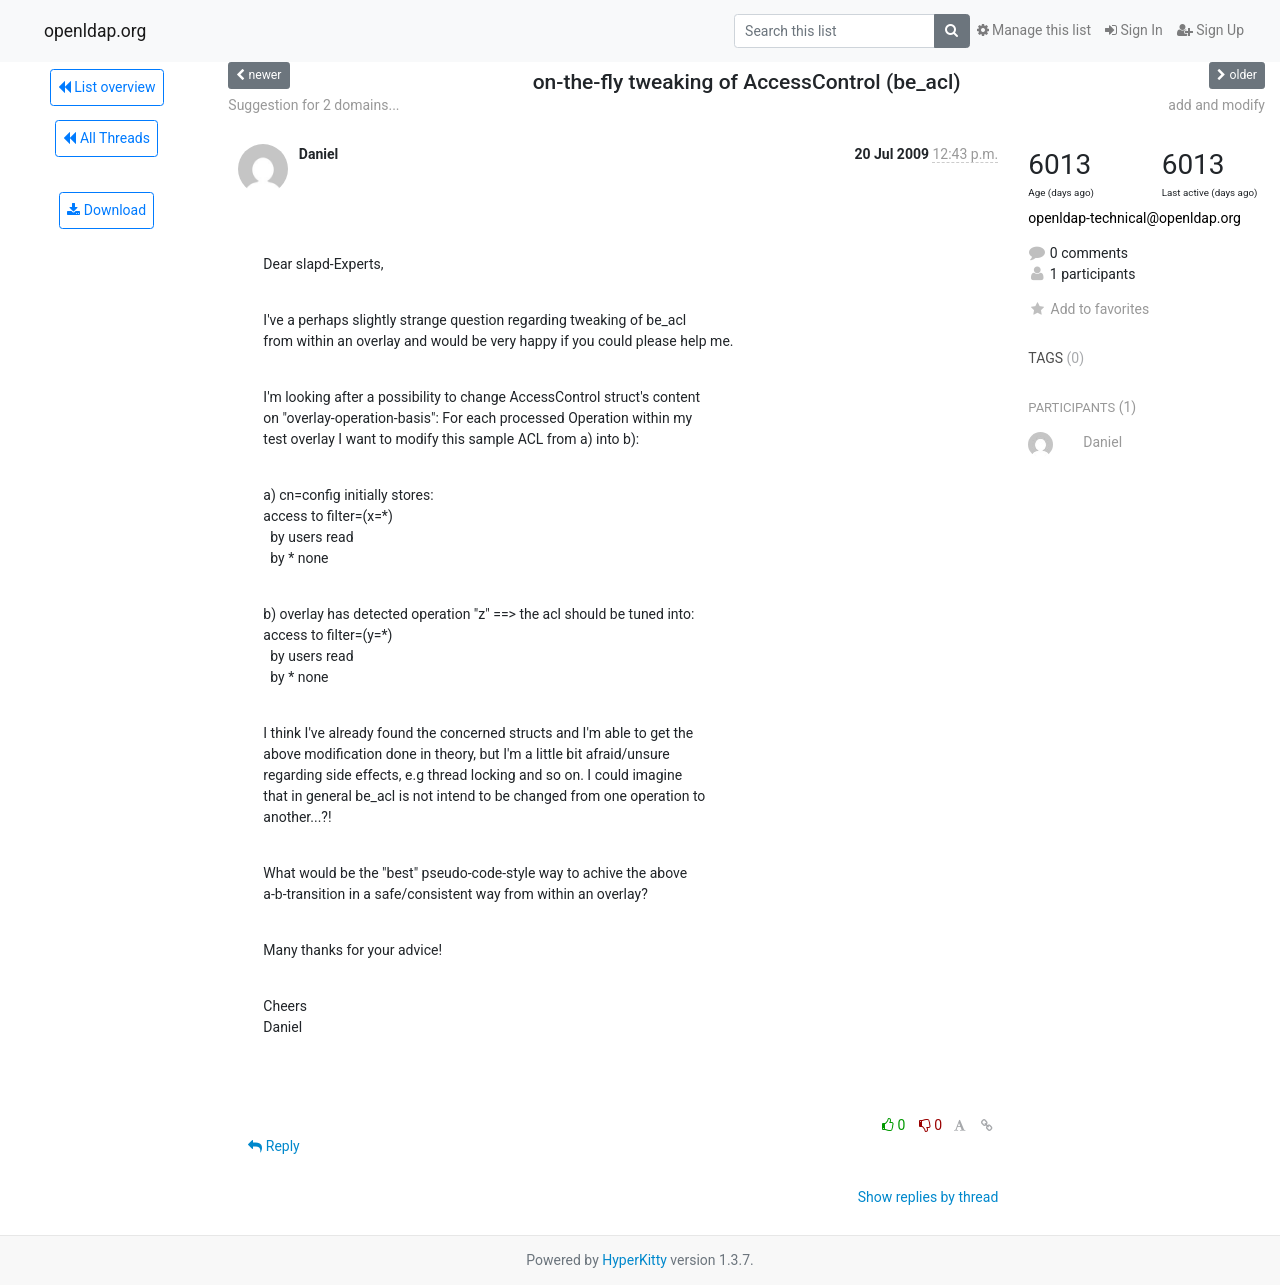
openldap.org (95, 31)
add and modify (1216, 105)
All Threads (106, 138)
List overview (107, 87)
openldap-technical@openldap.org (1134, 218)
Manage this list (1034, 30)
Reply (273, 1146)
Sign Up (1210, 30)
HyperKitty (634, 1260)
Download (106, 210)
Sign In (1134, 30)
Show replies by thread (928, 1197)
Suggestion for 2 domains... (313, 105)
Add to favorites (1088, 309)
